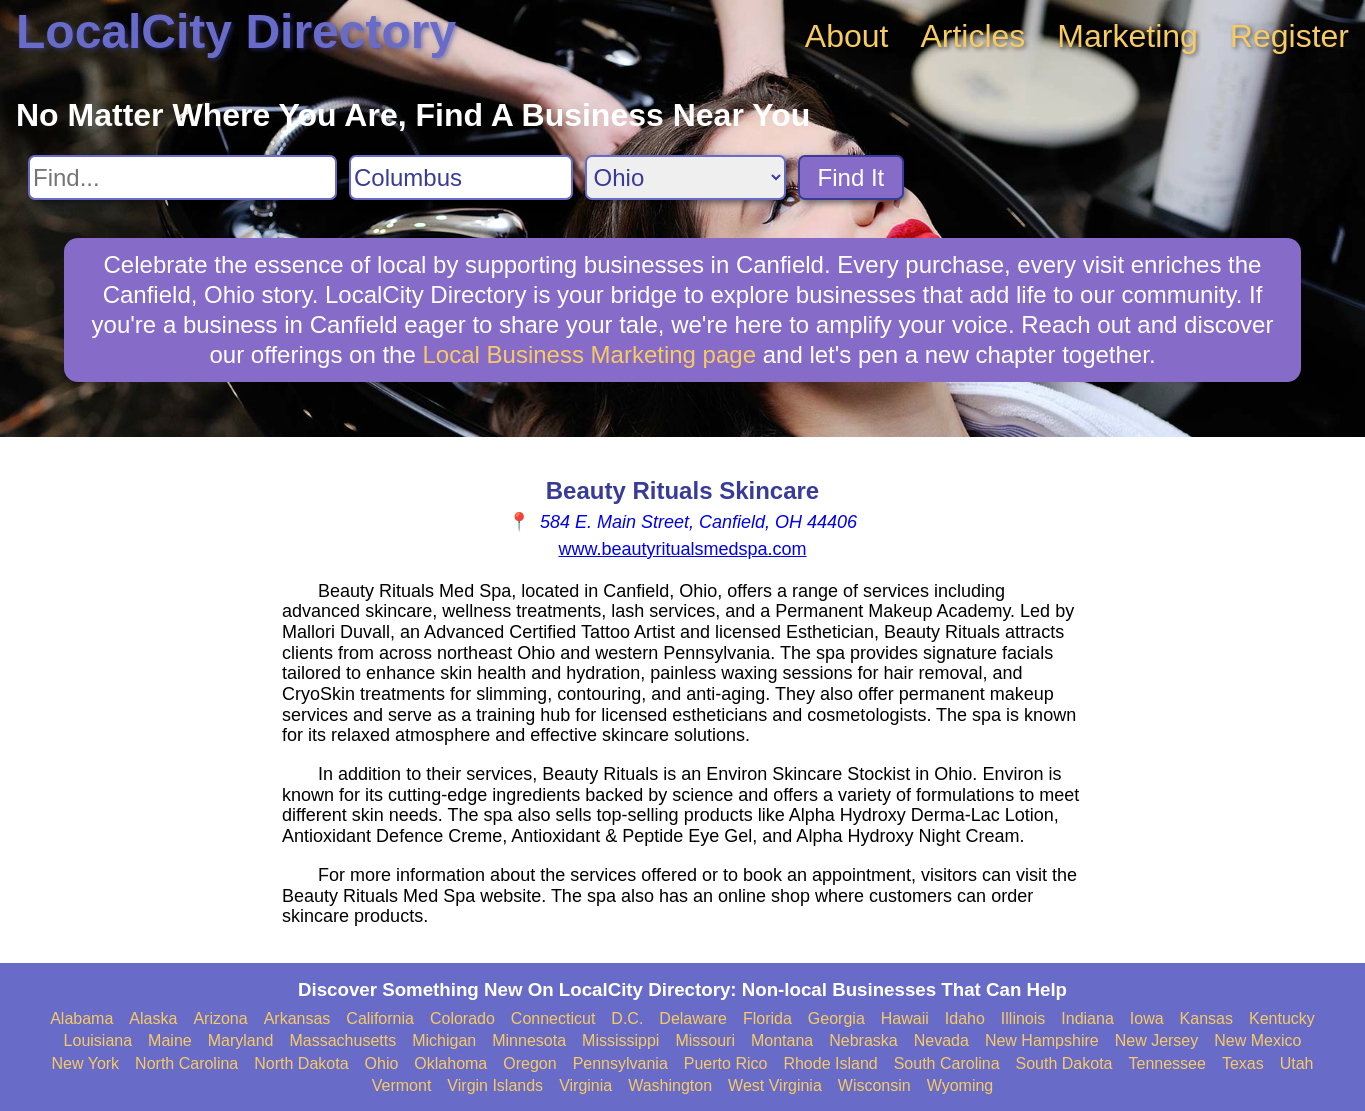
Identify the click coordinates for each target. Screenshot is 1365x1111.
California (380, 1018)
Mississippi (620, 1040)
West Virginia (775, 1085)
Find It (851, 177)
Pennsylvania (620, 1063)
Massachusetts (342, 1040)
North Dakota (301, 1063)
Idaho (965, 1018)
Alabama (81, 1018)
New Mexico (1257, 1040)
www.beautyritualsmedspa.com (682, 549)
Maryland (241, 1040)
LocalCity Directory (236, 31)
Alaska (153, 1018)
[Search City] (461, 177)
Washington (670, 1085)
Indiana (1087, 1018)
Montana (782, 1040)
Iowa (1147, 1018)
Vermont (402, 1085)
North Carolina (186, 1063)
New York (86, 1063)
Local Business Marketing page (589, 354)
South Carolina (947, 1063)
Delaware (693, 1018)
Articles (972, 36)
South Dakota (1064, 1063)
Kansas (1206, 1018)
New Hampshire (1042, 1040)
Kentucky (1282, 1018)
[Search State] (685, 177)
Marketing (1127, 36)
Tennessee (1166, 1063)
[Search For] (182, 177)
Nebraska (863, 1040)
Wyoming (960, 1085)
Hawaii (905, 1018)
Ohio (382, 1063)
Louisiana (98, 1040)
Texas (1243, 1063)
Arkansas (297, 1018)
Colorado (462, 1018)
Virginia (585, 1085)
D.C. (627, 1018)
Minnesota (529, 1040)
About (847, 36)
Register (1289, 36)
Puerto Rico (726, 1063)
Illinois (1023, 1018)
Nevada (941, 1040)
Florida (767, 1018)
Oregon (529, 1063)
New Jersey (1157, 1040)
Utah (1297, 1063)
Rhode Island (830, 1063)
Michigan (444, 1040)
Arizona (220, 1018)
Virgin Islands (495, 1085)
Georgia (836, 1018)
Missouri (705, 1040)
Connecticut (553, 1018)
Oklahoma (450, 1063)
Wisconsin (874, 1085)
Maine (170, 1040)
